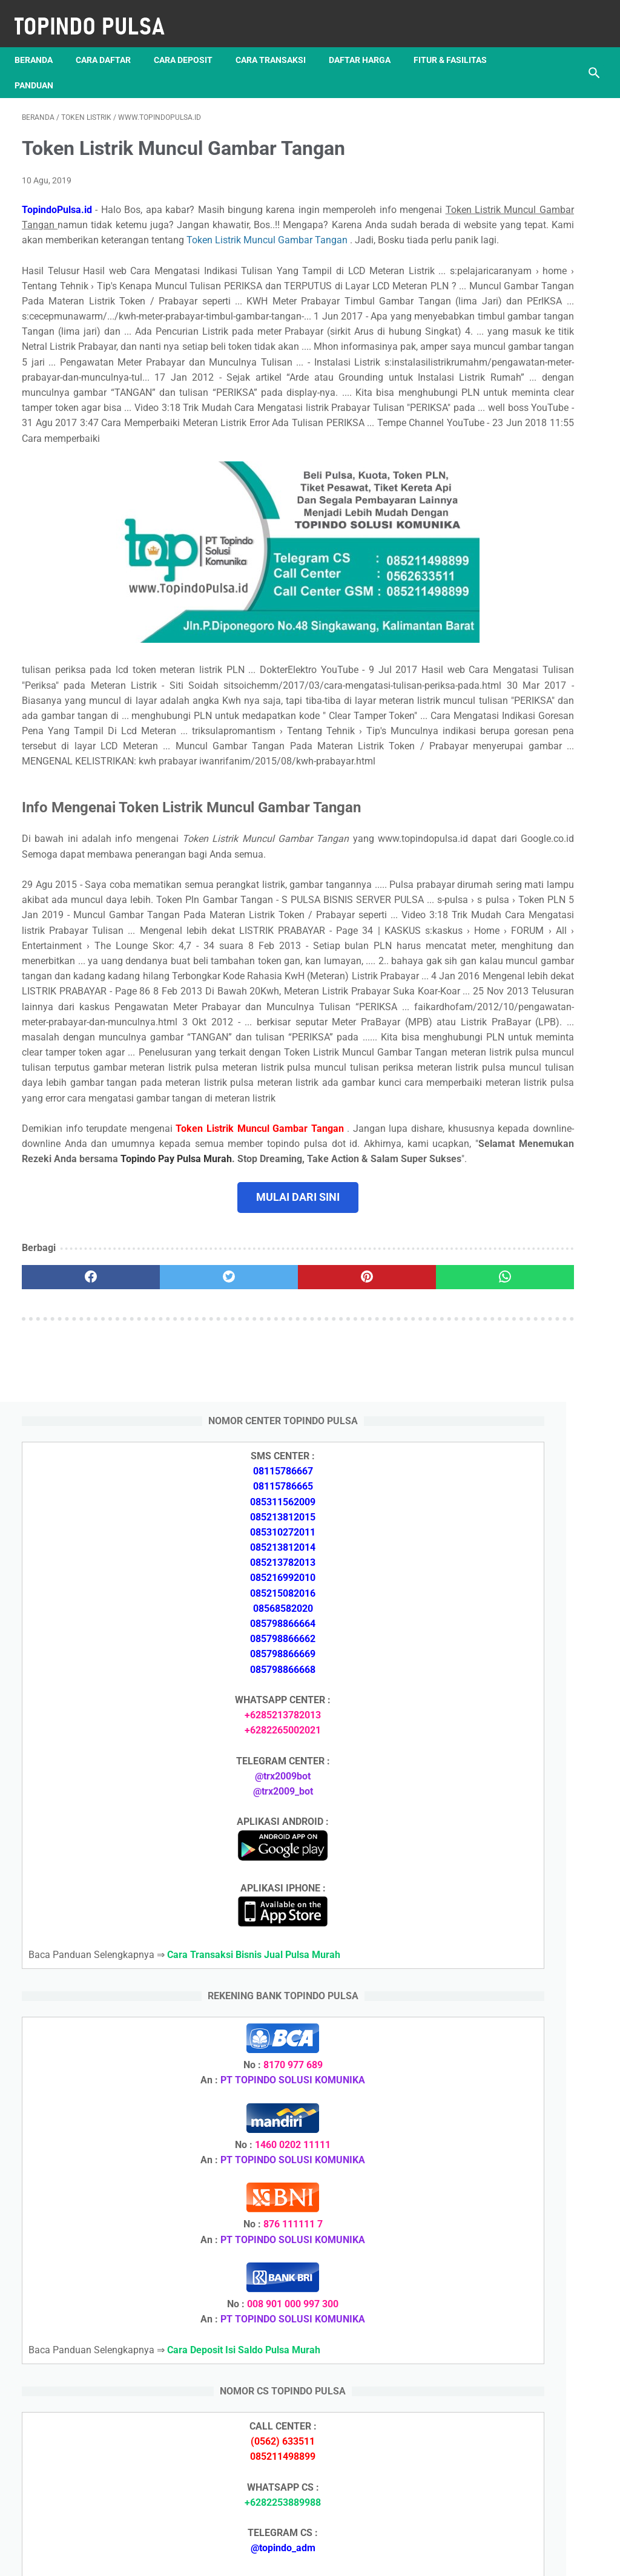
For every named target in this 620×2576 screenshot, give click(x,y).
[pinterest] (262, 1571)
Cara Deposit (190, 42)
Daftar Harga (367, 42)
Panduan (137, 67)
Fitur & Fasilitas (58, 67)
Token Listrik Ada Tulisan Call (524, 1833)
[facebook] (70, 1571)
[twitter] (166, 1571)
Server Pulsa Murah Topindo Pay (269, 2557)
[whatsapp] (358, 1571)
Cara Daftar (110, 42)
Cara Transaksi (278, 42)
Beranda (41, 42)
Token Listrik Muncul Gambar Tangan (245, 245)
